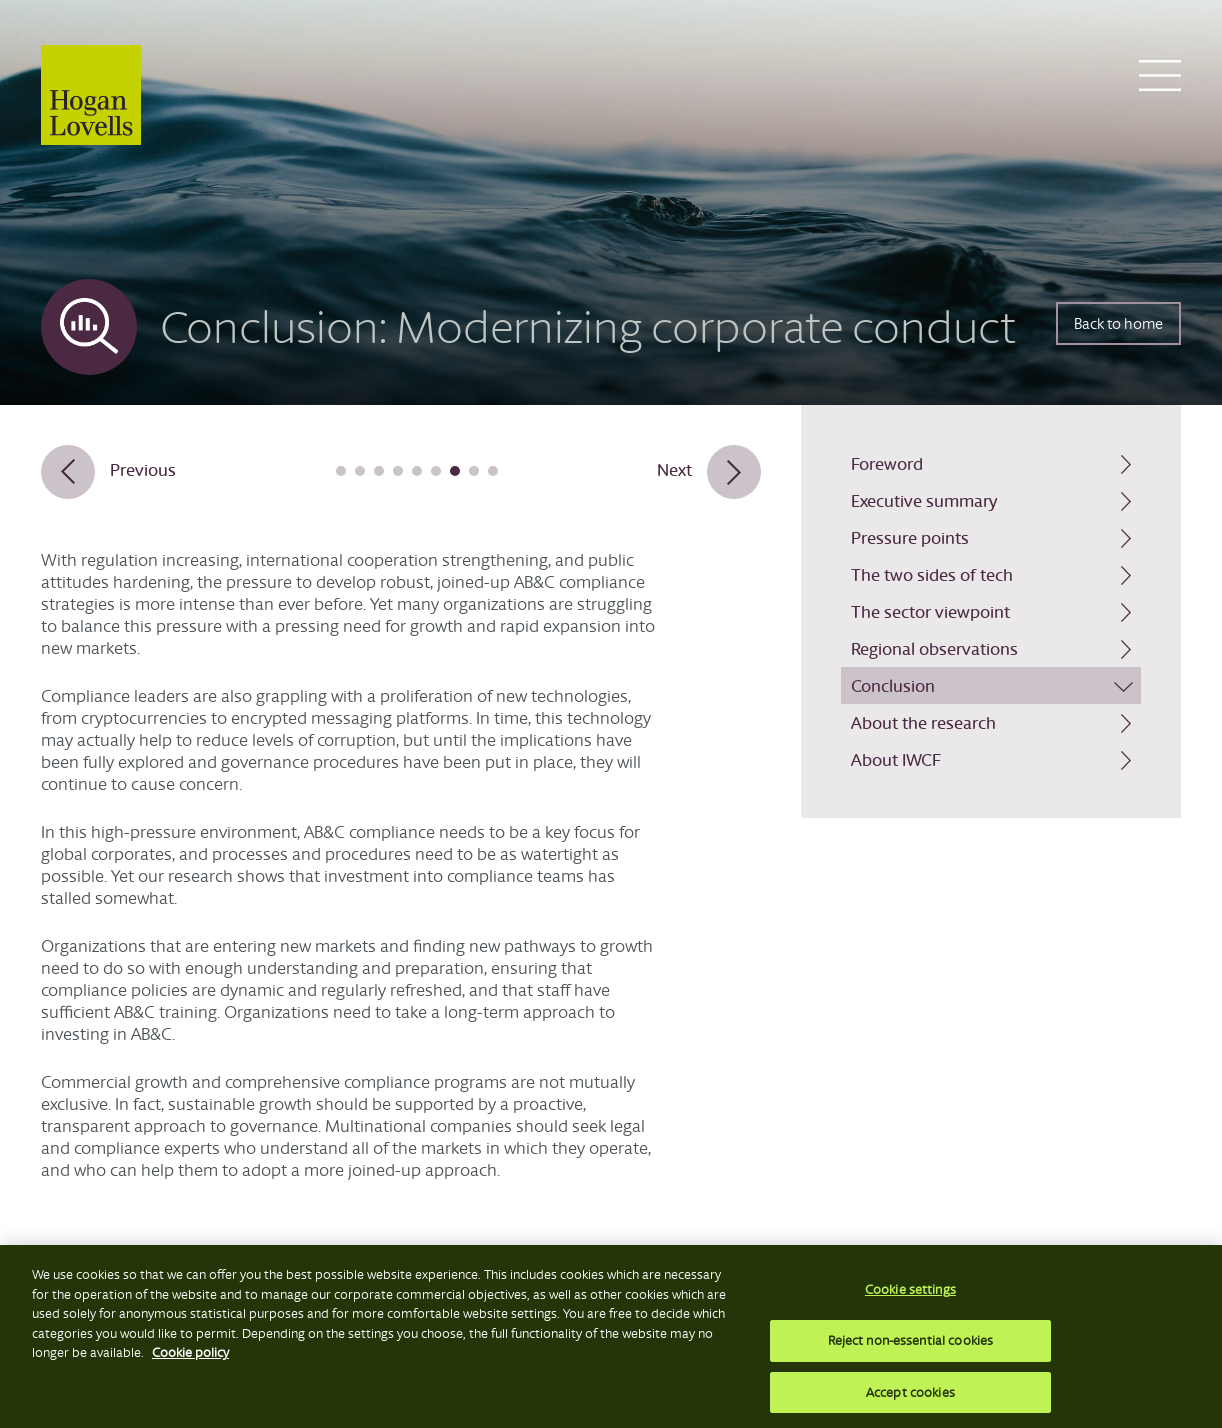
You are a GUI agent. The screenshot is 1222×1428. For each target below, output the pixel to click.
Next (674, 469)
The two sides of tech (932, 574)
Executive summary (924, 500)
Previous (143, 469)
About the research (923, 722)
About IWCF (896, 759)
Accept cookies (910, 1397)
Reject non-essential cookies (911, 1345)
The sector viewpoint (930, 611)
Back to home (1118, 323)
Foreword (887, 463)
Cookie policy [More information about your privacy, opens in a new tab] (190, 1358)
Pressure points (910, 537)
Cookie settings (910, 1295)
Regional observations (934, 648)
